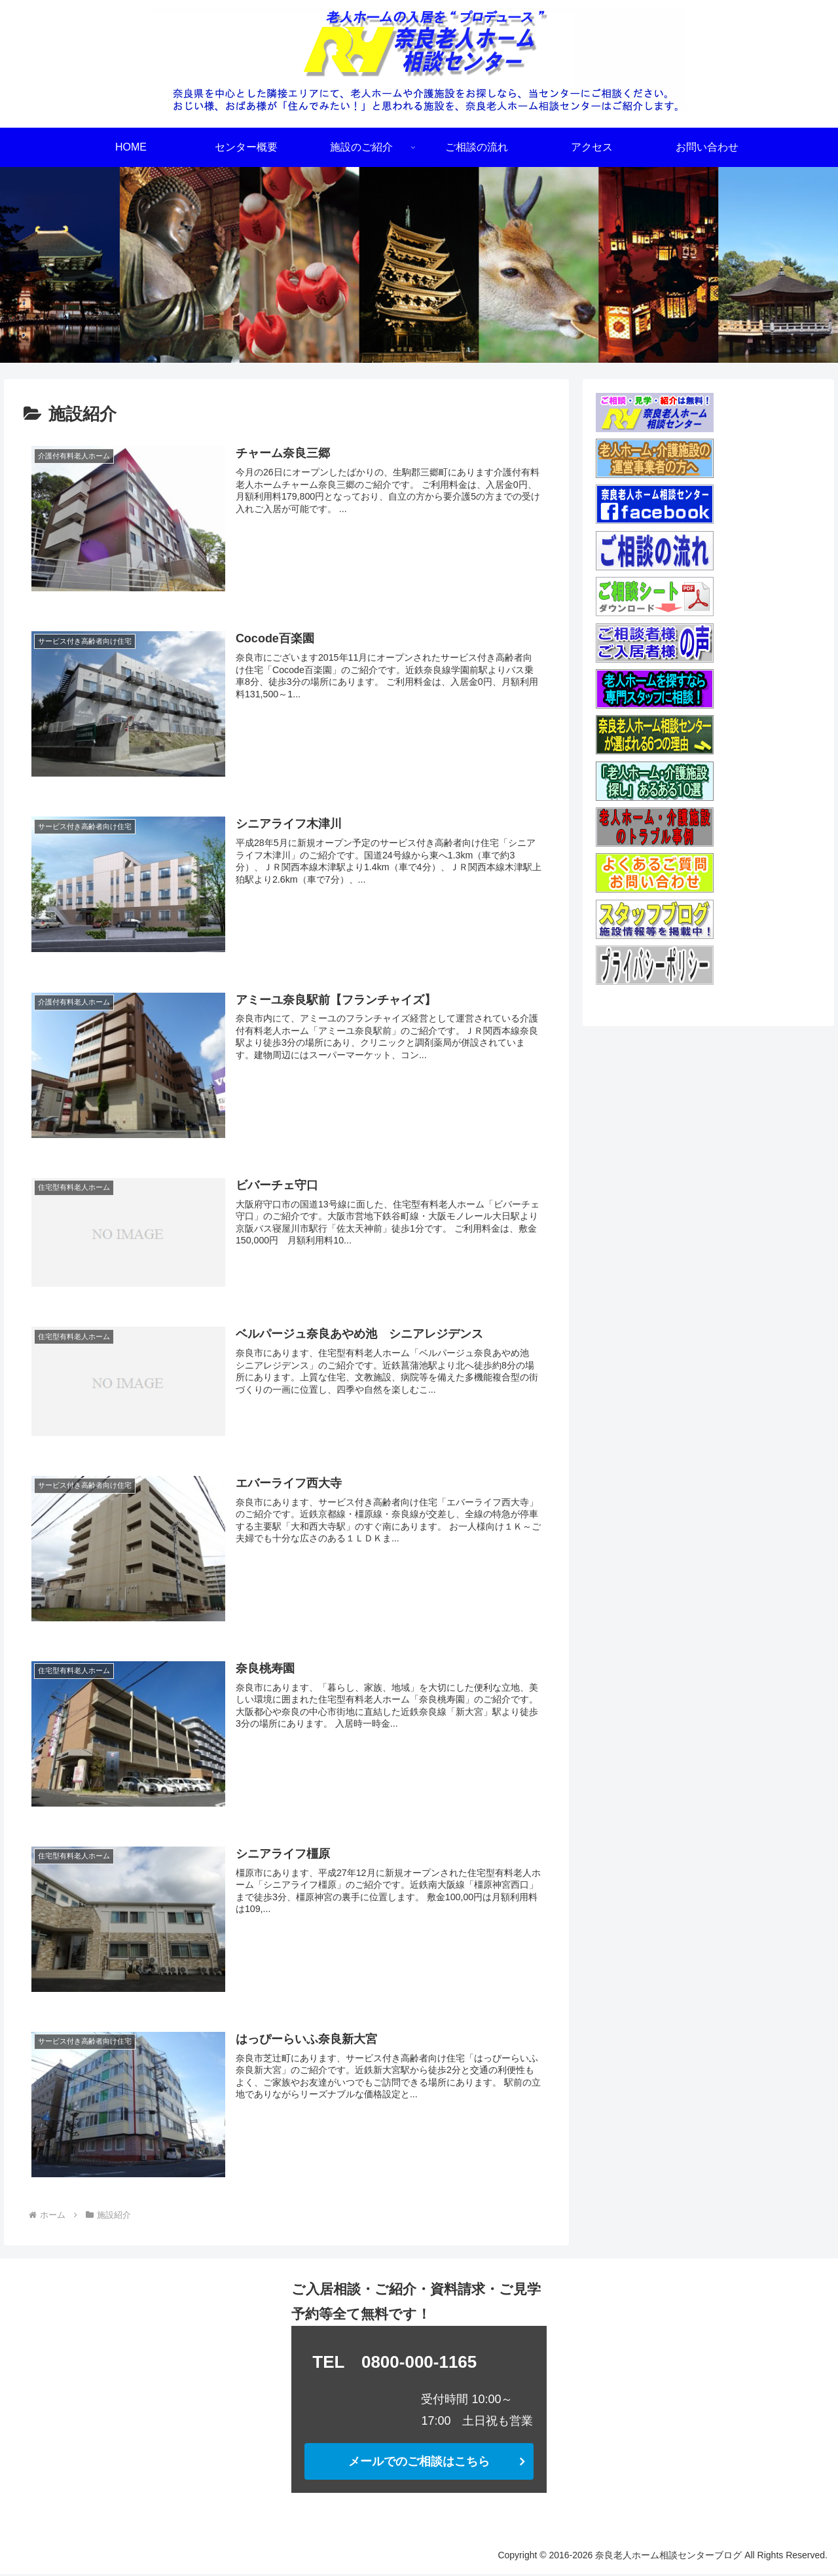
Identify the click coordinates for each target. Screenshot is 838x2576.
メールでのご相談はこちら (419, 2464)
